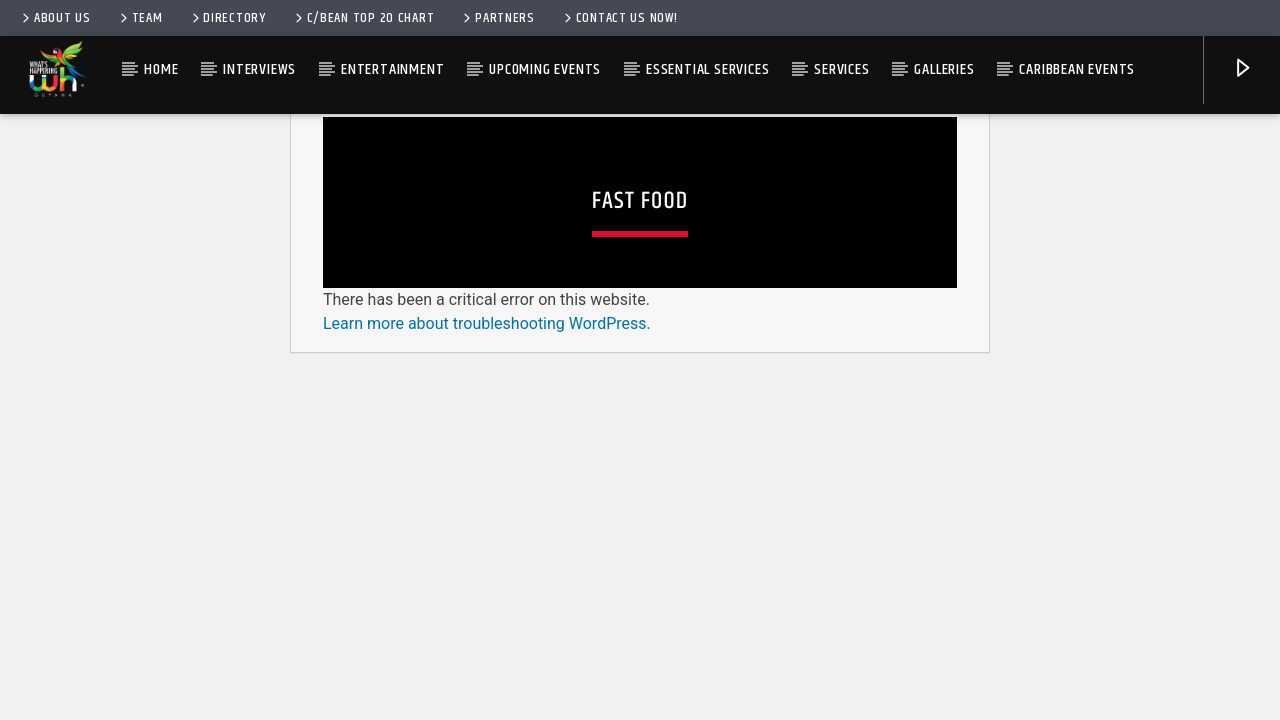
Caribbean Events (1077, 69)
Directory (227, 18)
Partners (497, 18)
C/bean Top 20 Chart (363, 18)
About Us (55, 18)
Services (841, 69)
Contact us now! (619, 18)
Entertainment (392, 69)
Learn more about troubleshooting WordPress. (487, 596)
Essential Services (707, 69)
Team (140, 18)
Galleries (944, 69)
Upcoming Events (545, 69)
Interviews (259, 69)
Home (161, 69)
